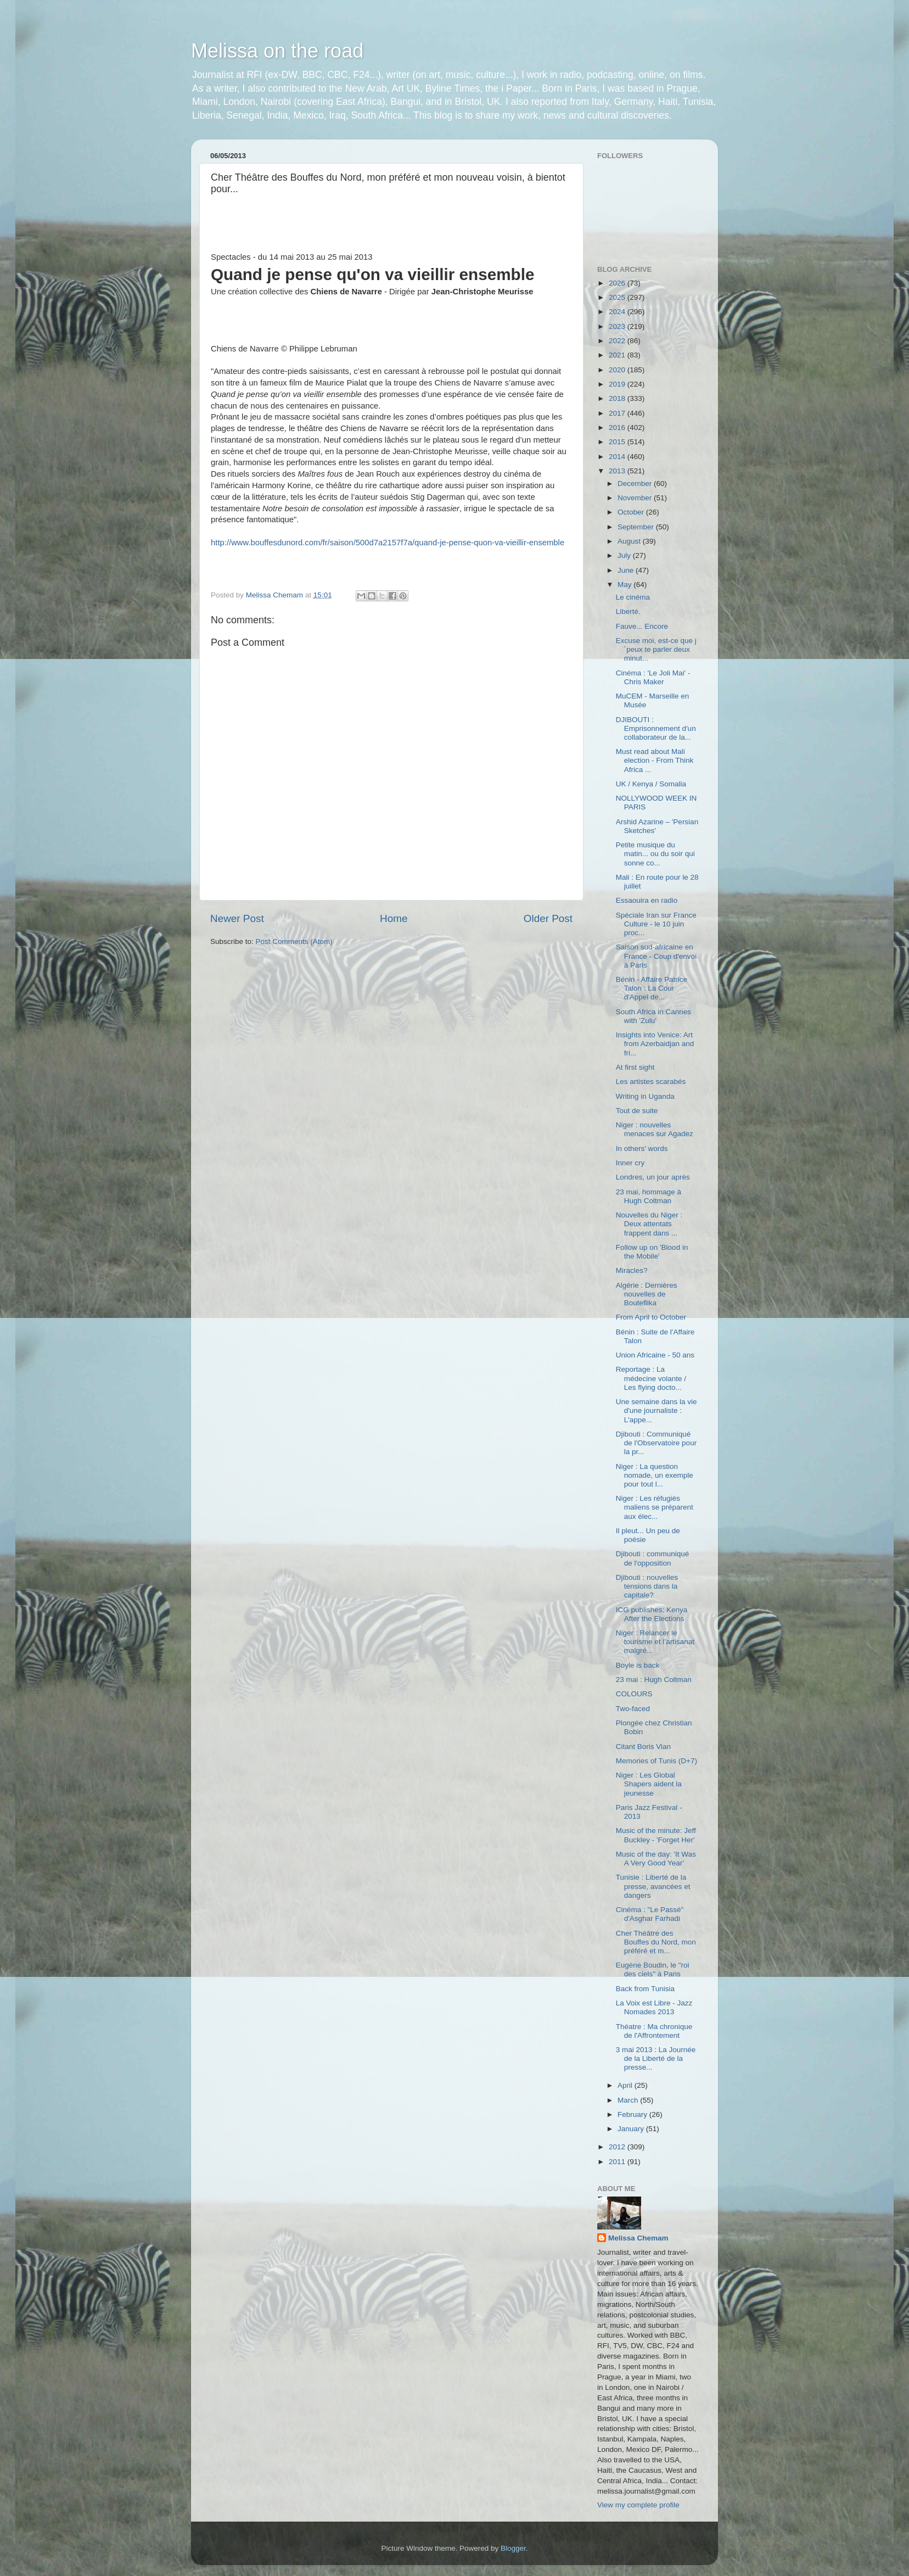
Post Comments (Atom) (294, 941)
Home (393, 918)
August (630, 541)
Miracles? (632, 1270)
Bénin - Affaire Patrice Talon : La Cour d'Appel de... (651, 988)
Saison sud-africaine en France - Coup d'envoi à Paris (656, 956)
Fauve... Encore (642, 626)
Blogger (513, 2548)
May (625, 584)
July (625, 555)
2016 (618, 427)
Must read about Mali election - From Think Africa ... (655, 760)
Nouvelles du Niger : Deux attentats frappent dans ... (649, 1224)
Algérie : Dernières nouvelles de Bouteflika (646, 1294)
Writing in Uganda (645, 1096)
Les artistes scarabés (651, 1081)
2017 (618, 413)
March (629, 2100)
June (627, 570)
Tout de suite (637, 1111)
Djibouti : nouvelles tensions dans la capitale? (647, 1586)
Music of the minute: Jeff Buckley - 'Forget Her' (656, 1834)
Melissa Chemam (638, 2238)
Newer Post (237, 918)
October (632, 512)
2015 (618, 442)
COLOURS (634, 1694)
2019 (618, 384)
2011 (618, 2162)
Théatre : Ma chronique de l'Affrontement (654, 2030)
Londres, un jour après (653, 1177)
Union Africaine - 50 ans (655, 1355)
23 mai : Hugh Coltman (654, 1679)
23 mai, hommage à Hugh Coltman (648, 1196)
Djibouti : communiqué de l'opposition (652, 1558)
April (626, 2085)
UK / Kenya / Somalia (651, 784)
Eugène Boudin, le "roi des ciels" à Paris (652, 1969)
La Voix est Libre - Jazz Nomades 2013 (654, 2007)
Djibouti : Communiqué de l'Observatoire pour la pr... (656, 1443)
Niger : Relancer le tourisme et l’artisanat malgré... (655, 1642)
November (636, 498)
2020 (618, 370)
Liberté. (628, 611)
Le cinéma (633, 597)
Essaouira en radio (647, 900)
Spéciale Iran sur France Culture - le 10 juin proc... (656, 924)
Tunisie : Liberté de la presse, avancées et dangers (653, 1886)
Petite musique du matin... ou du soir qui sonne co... (655, 854)
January (632, 2129)
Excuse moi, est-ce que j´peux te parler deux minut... (656, 649)
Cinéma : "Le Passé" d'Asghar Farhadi (650, 1914)
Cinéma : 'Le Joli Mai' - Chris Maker (653, 677)
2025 (618, 297)
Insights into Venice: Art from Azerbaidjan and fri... (655, 1044)
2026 (618, 283)
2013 (618, 471)
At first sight (635, 1067)
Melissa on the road (277, 51)
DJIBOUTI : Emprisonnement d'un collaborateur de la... (656, 728)
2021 (618, 355)
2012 (618, 2147)
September (637, 527)
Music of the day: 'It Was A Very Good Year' (656, 1858)
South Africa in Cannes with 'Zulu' (653, 1016)
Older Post (548, 918)
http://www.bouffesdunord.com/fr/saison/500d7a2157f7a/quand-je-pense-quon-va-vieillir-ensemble (387, 542)
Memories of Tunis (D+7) (656, 1761)
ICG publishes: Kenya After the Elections (652, 1614)
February (633, 2114)
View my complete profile (638, 2505)
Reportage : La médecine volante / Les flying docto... (651, 1378)
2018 (618, 398)
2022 (618, 341)
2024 (618, 312)
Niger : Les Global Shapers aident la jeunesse (649, 1784)
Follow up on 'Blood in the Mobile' (652, 1251)
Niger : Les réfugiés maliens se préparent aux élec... (654, 1507)
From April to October (651, 1317)
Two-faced (633, 1709)
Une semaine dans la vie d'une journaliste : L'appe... (656, 1410)
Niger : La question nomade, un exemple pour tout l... (654, 1475)
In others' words (642, 1148)
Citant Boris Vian (643, 1746)
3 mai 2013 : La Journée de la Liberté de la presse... (656, 2058)
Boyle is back (638, 1665)
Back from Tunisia (645, 1989)
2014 (618, 456)
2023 (618, 326)
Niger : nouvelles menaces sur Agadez (654, 1129)
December (636, 483)
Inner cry (630, 1163)
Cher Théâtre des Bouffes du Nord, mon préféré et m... (656, 1942)
